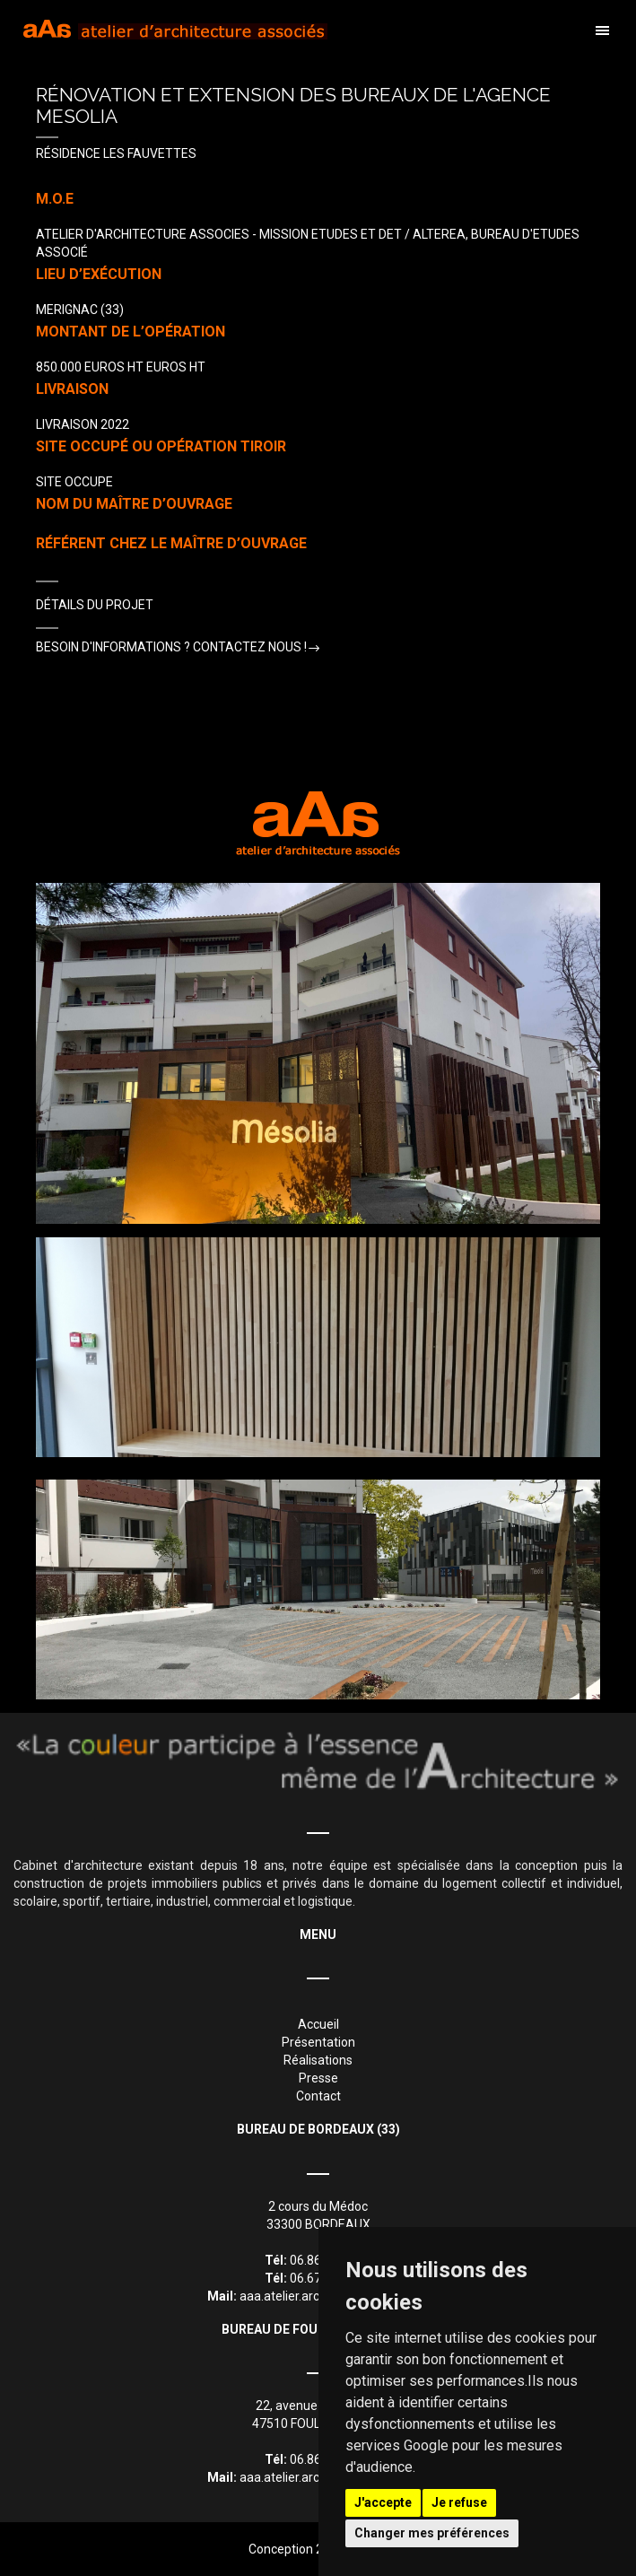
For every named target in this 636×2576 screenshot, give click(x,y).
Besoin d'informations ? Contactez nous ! (171, 647)
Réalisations (318, 2060)
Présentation (318, 2042)
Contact (318, 2096)
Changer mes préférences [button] (432, 2533)
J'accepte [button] (383, 2502)
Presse (318, 2078)
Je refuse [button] (459, 2502)
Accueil (318, 2024)
